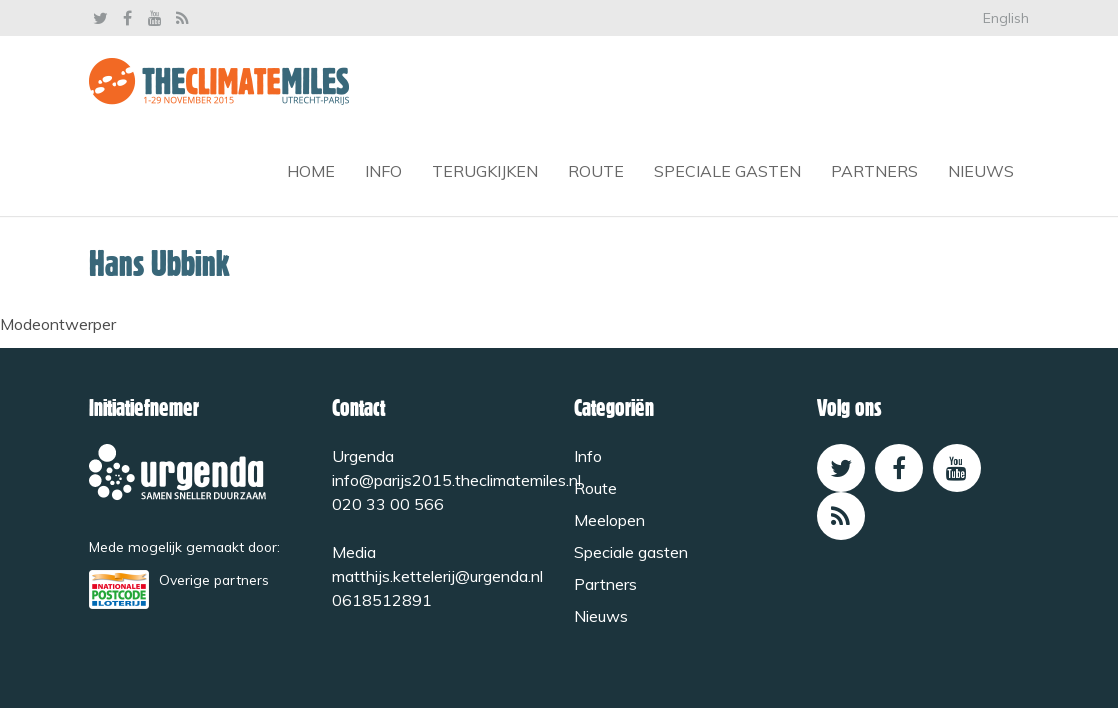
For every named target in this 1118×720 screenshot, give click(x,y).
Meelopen (609, 520)
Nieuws (981, 171)
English (1006, 18)
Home (311, 171)
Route (596, 171)
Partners (874, 171)
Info (383, 171)
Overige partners (214, 579)
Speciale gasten (727, 171)
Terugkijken (485, 171)
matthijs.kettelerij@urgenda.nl (437, 576)
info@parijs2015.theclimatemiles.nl (456, 480)
